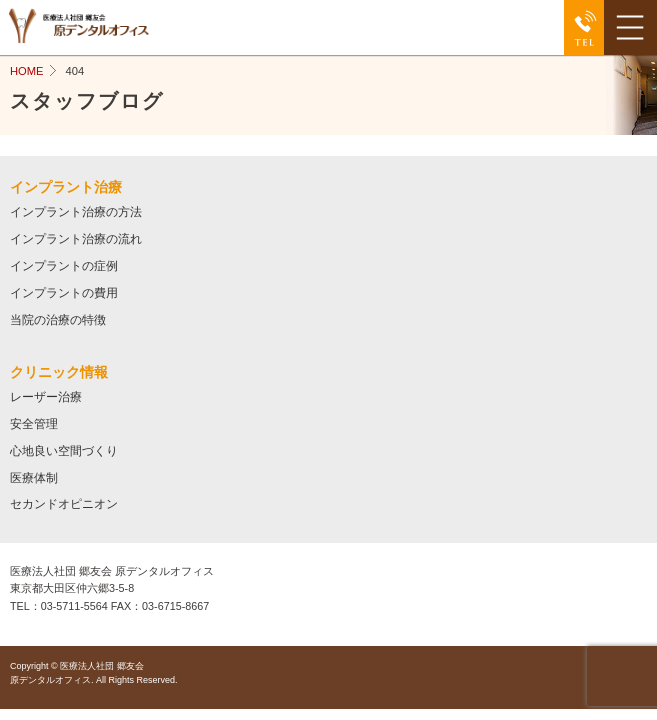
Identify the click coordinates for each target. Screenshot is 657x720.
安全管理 (34, 423)
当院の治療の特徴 (58, 319)
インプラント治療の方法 (76, 211)
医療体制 (34, 477)
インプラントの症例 (64, 265)
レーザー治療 (46, 396)
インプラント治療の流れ (76, 238)
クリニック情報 (59, 372)
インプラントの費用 (64, 292)
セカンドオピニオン (64, 503)
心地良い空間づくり (64, 450)
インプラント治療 (66, 187)
